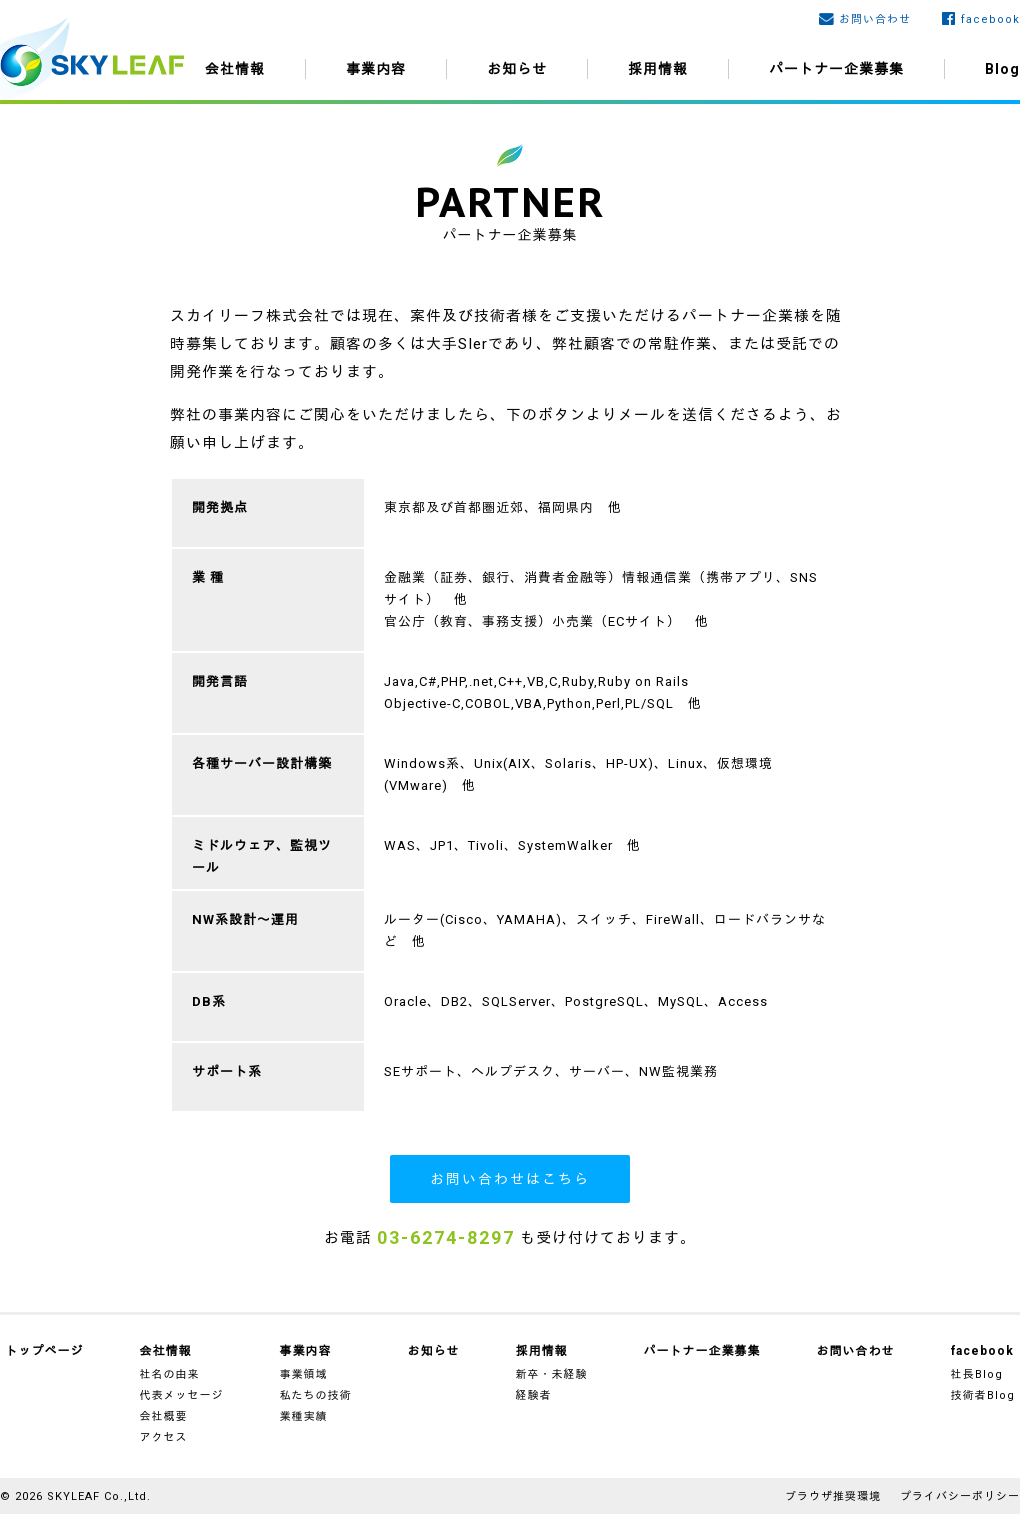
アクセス (164, 1437)
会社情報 (235, 69)
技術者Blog (983, 1395)
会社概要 (164, 1416)
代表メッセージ (182, 1395)
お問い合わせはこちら (510, 1179)
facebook (990, 19)
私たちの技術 (316, 1395)
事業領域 (304, 1374)
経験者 (534, 1395)
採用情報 (658, 69)
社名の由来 (170, 1374)
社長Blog (977, 1374)
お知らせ (517, 69)
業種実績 (304, 1416)
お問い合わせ (875, 19)
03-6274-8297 (446, 1237)
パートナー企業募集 (836, 69)
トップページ (45, 1351)
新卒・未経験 (552, 1374)
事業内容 (376, 69)
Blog (1002, 69)
